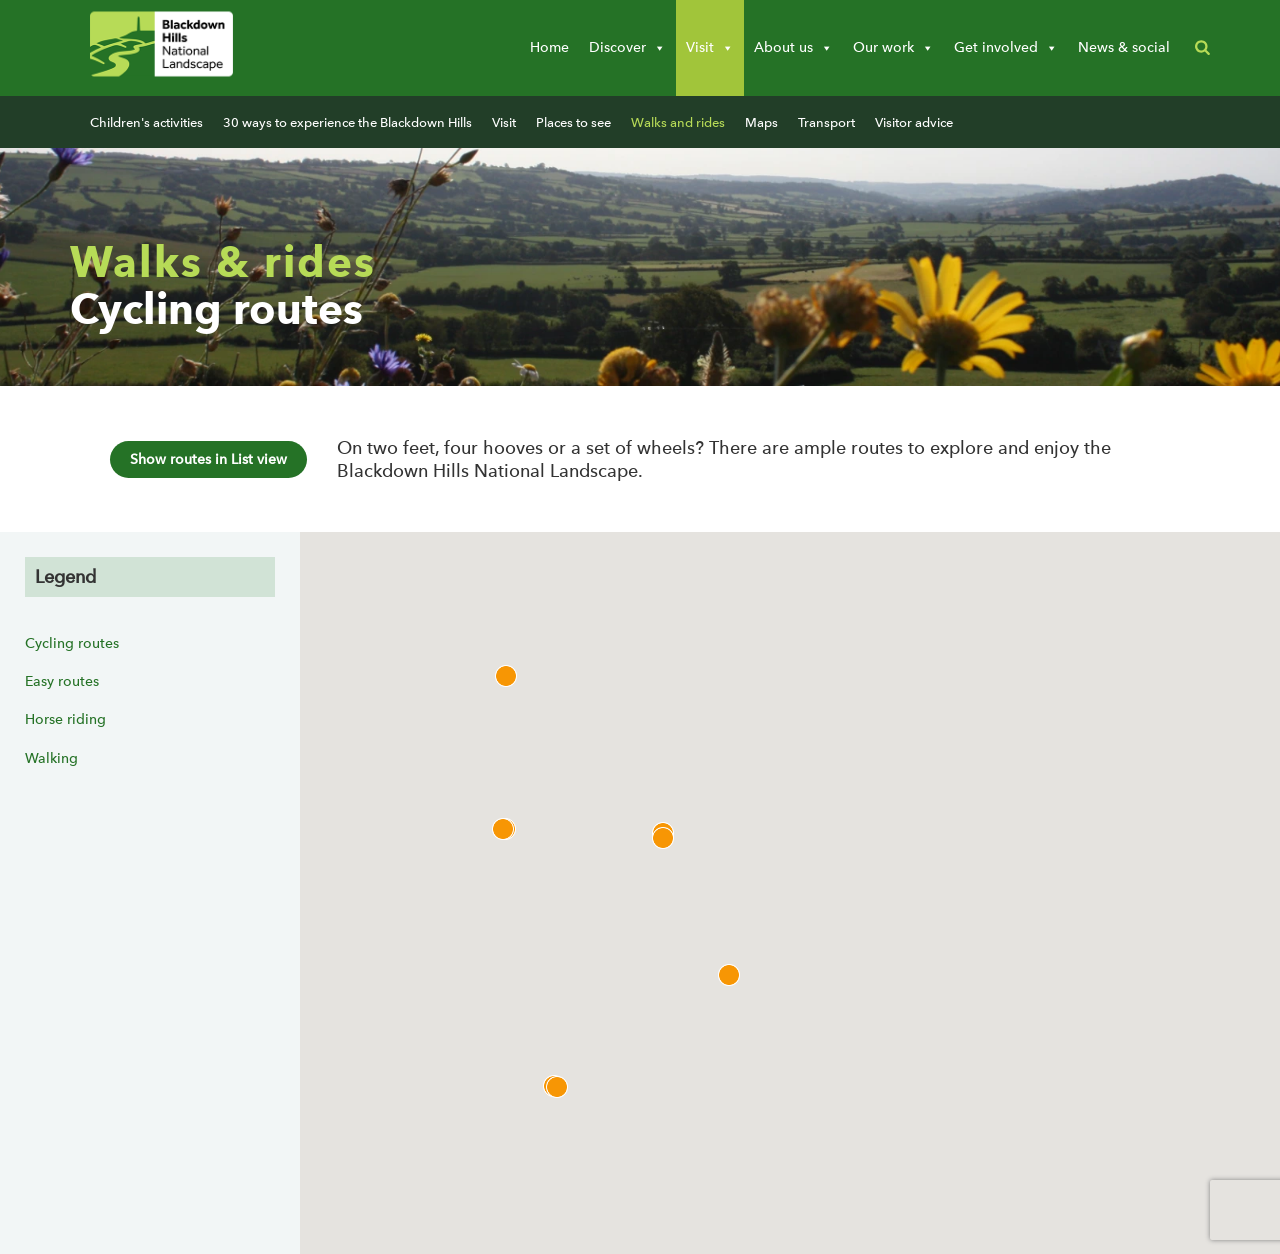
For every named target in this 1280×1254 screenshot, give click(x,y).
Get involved (1006, 48)
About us (793, 48)
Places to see (573, 122)
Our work (893, 48)
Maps (761, 122)
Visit (710, 48)
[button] (1202, 48)
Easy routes (62, 681)
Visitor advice (914, 122)
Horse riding (65, 719)
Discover (627, 48)
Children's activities (146, 122)
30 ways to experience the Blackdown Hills (347, 122)
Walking (51, 758)
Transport (826, 122)
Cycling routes (72, 643)
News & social (1124, 47)
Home (549, 47)
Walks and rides (678, 122)
